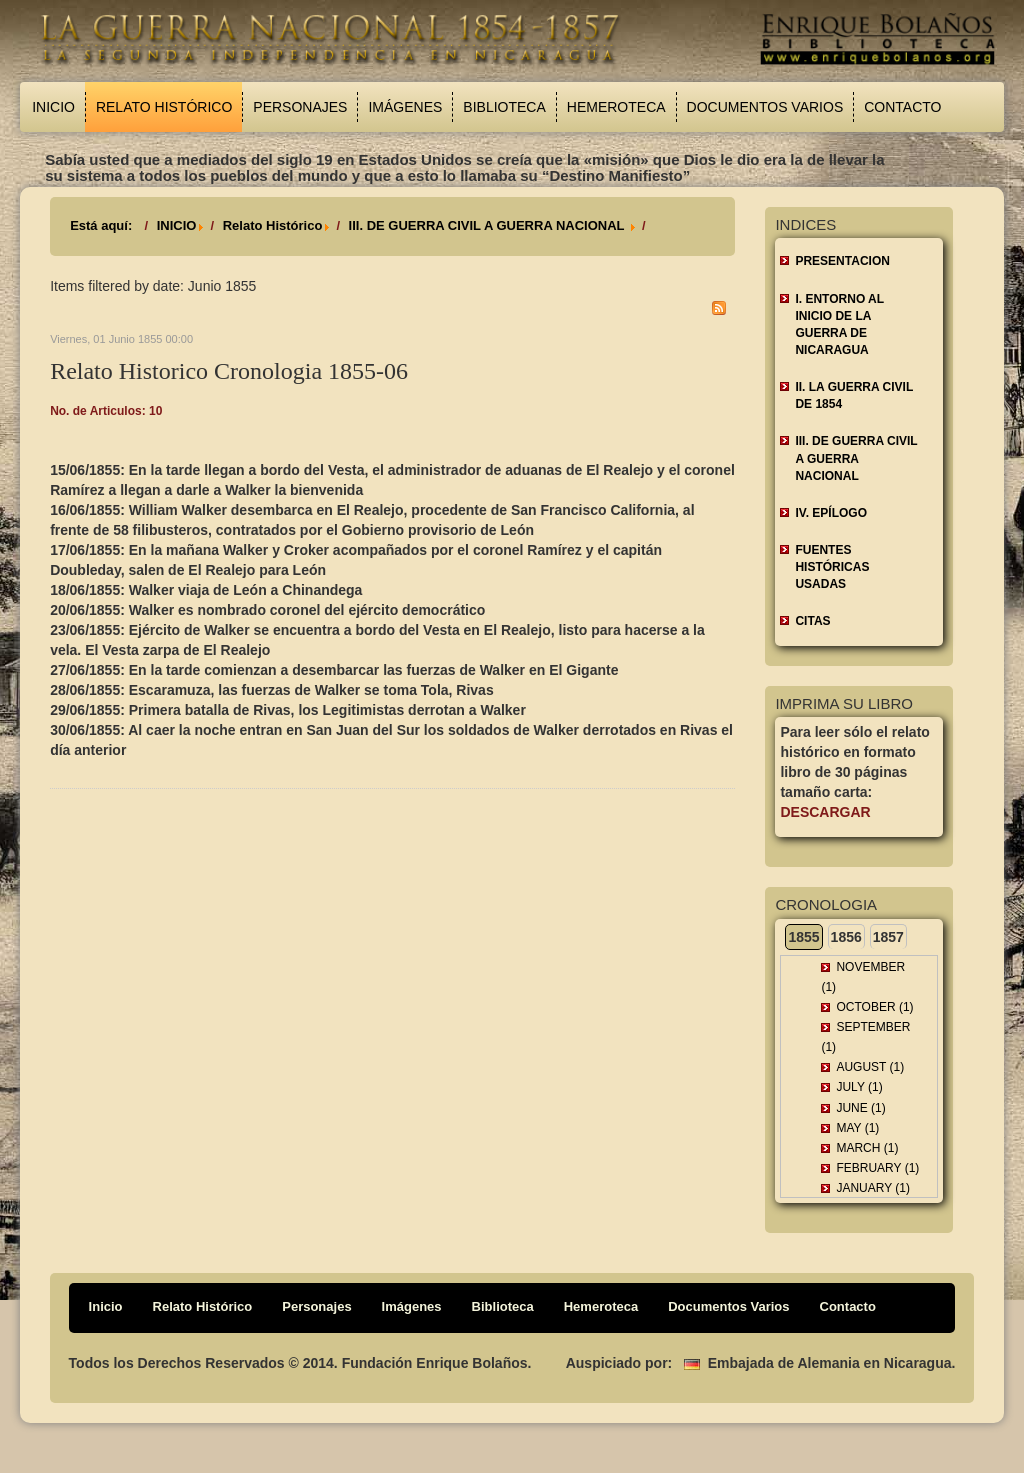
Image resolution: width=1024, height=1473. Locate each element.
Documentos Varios (765, 107)
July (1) (859, 1087)
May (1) (857, 1128)
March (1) (867, 1148)
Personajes (300, 107)
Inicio (53, 107)
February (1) (877, 1168)
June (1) (860, 1108)
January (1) (873, 1188)
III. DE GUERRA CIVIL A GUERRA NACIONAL (488, 225)
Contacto (902, 107)
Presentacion (842, 261)
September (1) (865, 1037)
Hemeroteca (616, 107)
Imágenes (405, 107)
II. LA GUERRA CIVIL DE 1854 (854, 395)
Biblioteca (504, 107)
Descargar (825, 812)
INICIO (177, 225)
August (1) (870, 1067)
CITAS (812, 621)
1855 (803, 937)
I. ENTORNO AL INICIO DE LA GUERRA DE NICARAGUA (839, 324)
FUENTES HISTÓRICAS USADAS (832, 567)
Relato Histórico (164, 107)
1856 (846, 937)
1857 (888, 937)
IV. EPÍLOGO (831, 513)
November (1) (863, 977)
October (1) (874, 1007)
